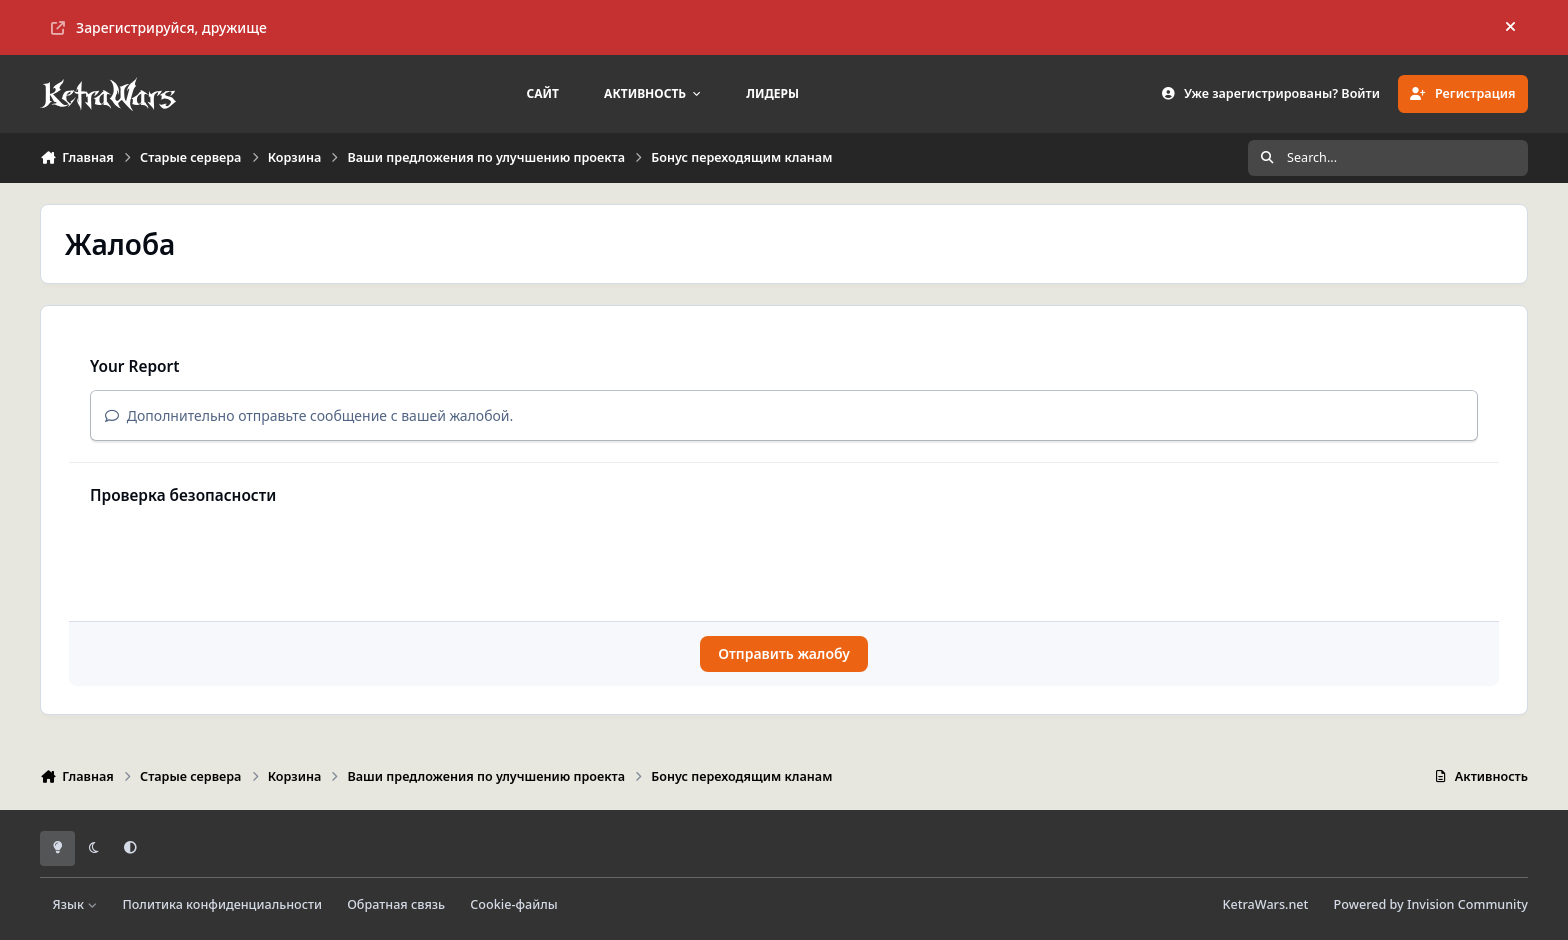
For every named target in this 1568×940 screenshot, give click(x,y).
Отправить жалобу (784, 653)
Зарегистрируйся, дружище (159, 27)
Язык (75, 904)
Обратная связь (396, 904)
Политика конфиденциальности (222, 904)
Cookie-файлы (513, 904)
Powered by (1431, 904)
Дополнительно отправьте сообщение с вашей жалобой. (309, 415)
